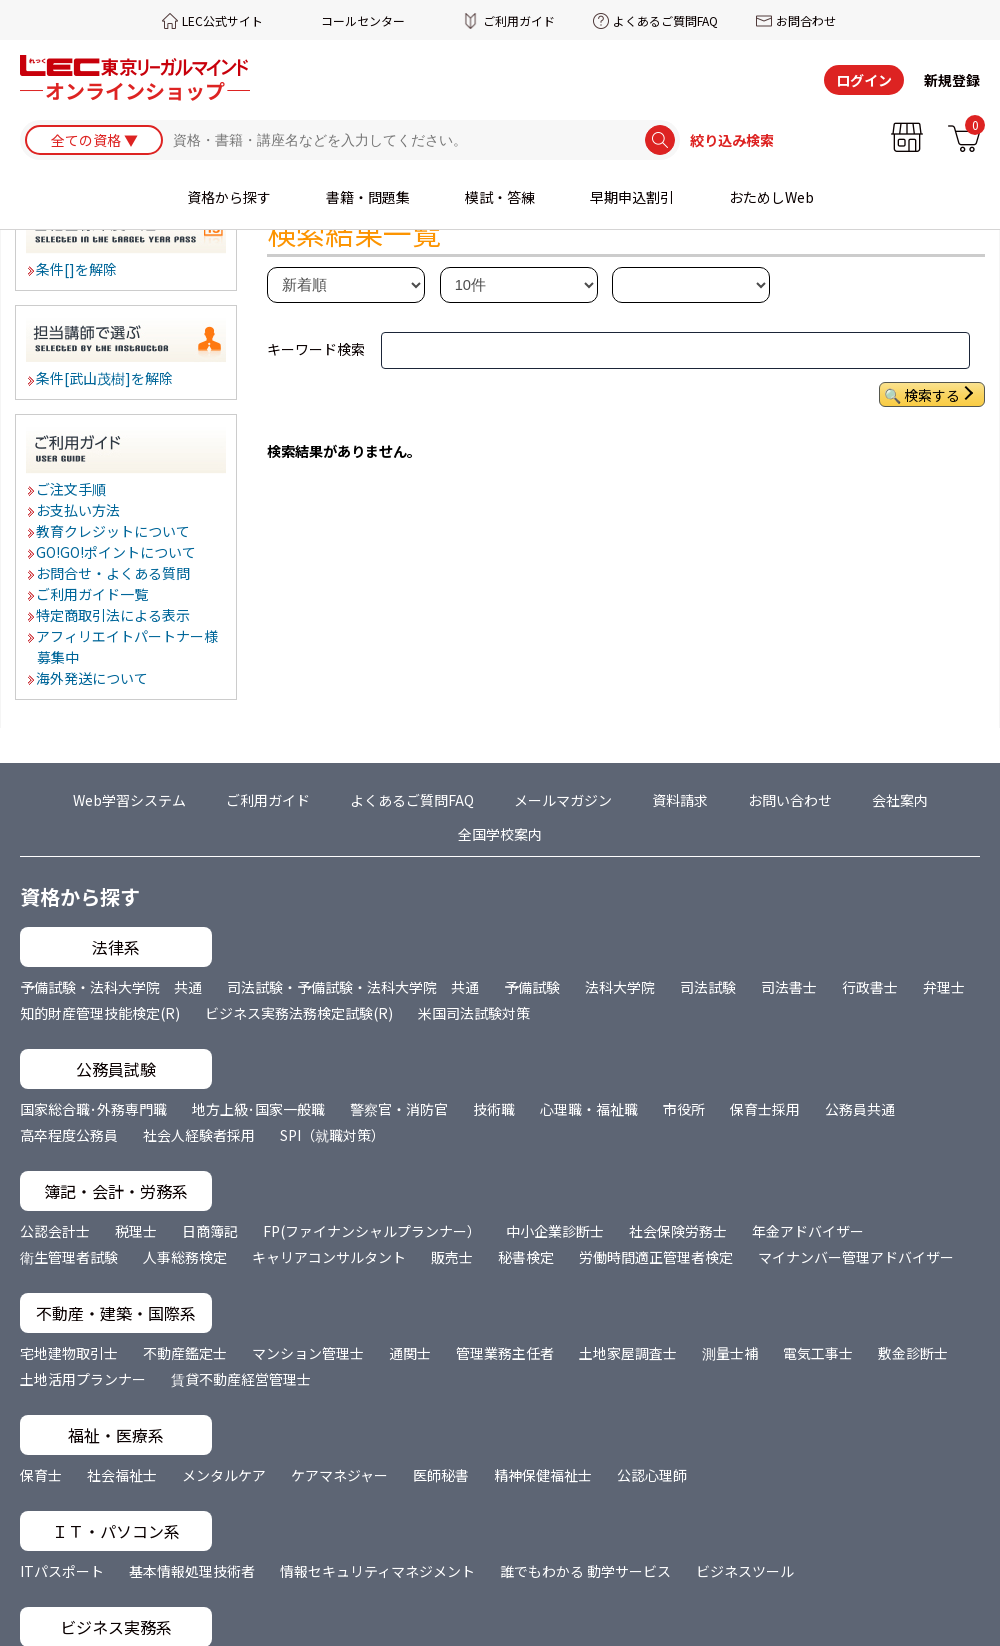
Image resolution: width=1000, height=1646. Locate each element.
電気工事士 (818, 1353)
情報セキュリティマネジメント (377, 1571)
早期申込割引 (632, 197)
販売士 (452, 1257)
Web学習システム (129, 800)
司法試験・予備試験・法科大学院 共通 (353, 987)
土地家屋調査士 (628, 1353)
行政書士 (870, 987)
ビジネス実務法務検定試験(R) (299, 1013)
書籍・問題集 (368, 197)
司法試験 (708, 987)
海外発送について (93, 678)
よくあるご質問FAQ (665, 20)
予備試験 (532, 987)
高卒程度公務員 (69, 1135)
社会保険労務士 (678, 1231)
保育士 (41, 1475)
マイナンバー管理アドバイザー (856, 1257)
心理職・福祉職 (589, 1109)
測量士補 (730, 1353)
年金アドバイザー (808, 1231)
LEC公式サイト (222, 20)
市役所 (684, 1109)
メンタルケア (224, 1475)
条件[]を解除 (77, 269)
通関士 (410, 1353)
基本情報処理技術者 (192, 1571)
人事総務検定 (185, 1257)
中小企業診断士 (555, 1231)
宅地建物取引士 (69, 1353)
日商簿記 (210, 1231)
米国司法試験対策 (474, 1013)
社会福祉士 (122, 1475)
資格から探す (229, 197)
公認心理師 (652, 1475)
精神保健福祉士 (543, 1475)
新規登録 (952, 80)
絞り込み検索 (732, 140)
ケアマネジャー (339, 1475)
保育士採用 (765, 1109)
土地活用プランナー (83, 1379)
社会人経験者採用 (199, 1135)
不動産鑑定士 (185, 1353)
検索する (932, 395)
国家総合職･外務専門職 (93, 1109)
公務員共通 (860, 1109)
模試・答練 (500, 197)
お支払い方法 (79, 510)
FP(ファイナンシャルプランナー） (372, 1231)
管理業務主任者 (505, 1353)
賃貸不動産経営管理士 (241, 1379)
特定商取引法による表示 (114, 615)
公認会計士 (55, 1231)
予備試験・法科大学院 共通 (111, 987)
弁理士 (944, 987)
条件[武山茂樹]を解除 (105, 378)
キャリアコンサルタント (329, 1257)
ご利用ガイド (519, 20)
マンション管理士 (308, 1353)
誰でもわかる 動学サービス (585, 1571)
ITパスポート (62, 1571)
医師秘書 (441, 1475)
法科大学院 (620, 987)
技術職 (494, 1109)
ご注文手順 (72, 489)
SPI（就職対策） (332, 1135)
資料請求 (680, 800)
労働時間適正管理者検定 (656, 1257)
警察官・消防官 (399, 1109)
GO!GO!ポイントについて (117, 552)
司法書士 (789, 987)
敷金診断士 (913, 1353)
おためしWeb (771, 197)
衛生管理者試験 (69, 1257)
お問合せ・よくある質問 (114, 573)
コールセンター (363, 20)
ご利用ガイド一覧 (93, 594)
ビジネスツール (745, 1571)
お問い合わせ (790, 800)
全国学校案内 (500, 834)
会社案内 (900, 800)
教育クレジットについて (114, 531)
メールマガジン (563, 800)
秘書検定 (526, 1257)
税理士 (136, 1231)
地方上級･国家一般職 (258, 1109)
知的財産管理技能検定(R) (100, 1013)
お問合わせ (806, 20)
